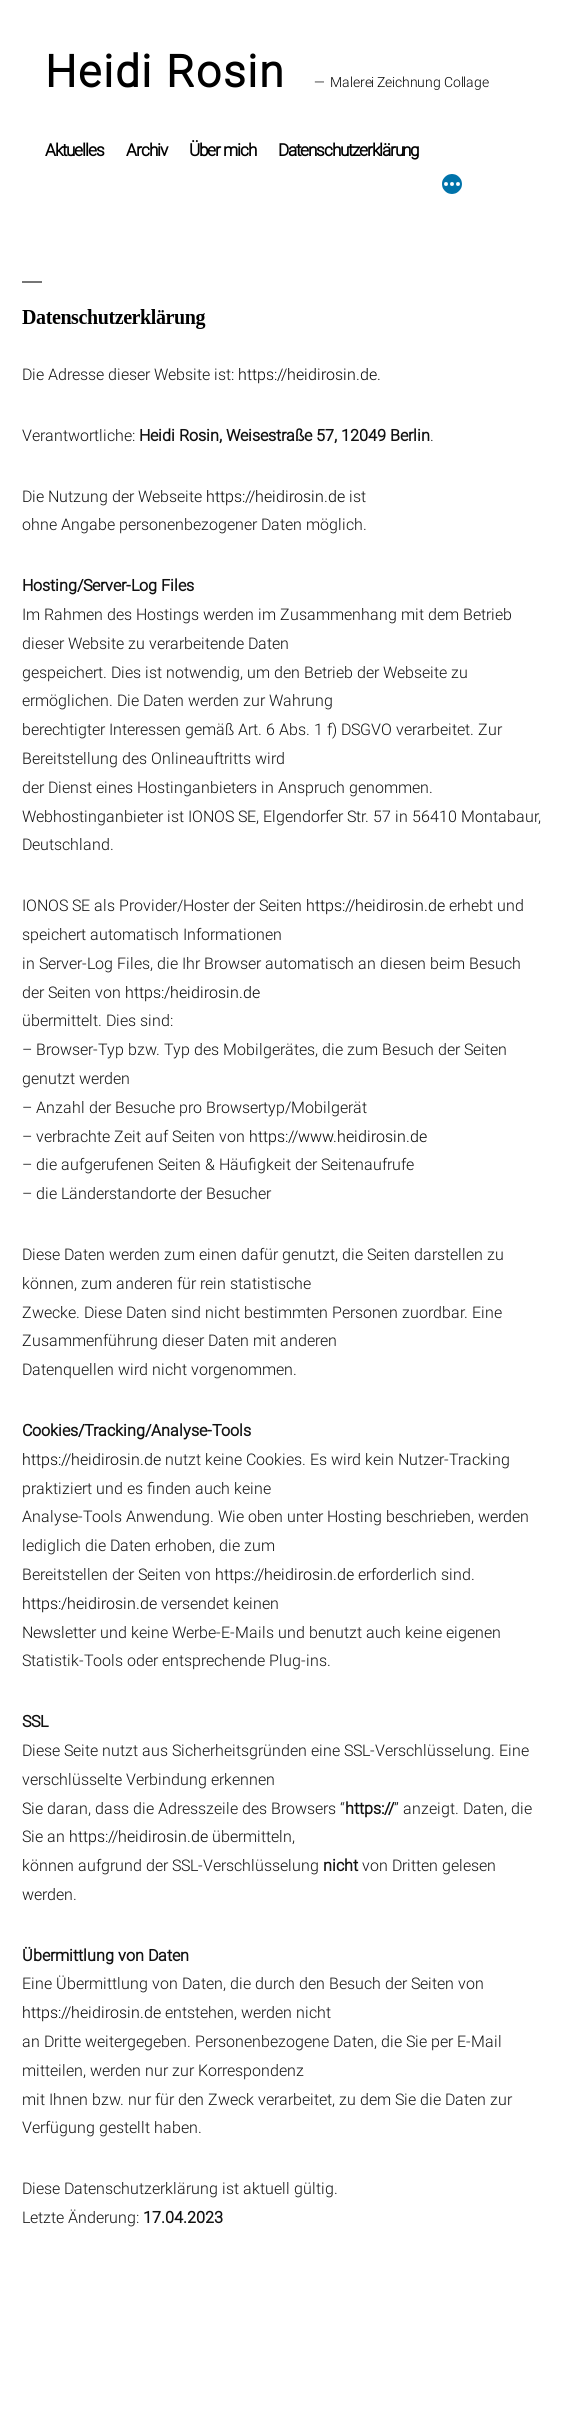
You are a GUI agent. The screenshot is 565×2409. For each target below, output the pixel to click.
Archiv (146, 150)
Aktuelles (74, 150)
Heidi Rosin (165, 72)
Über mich (222, 150)
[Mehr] (452, 158)
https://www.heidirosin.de (338, 1136)
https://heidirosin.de (307, 374)
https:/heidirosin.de (192, 992)
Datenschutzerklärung (348, 150)
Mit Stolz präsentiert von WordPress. (236, 2322)
